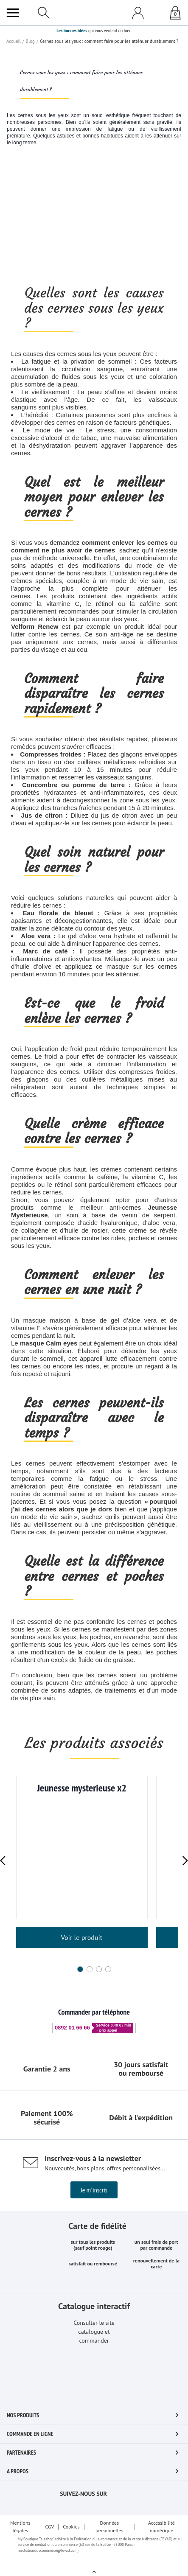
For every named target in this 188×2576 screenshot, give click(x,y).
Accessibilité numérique (162, 2537)
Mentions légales (20, 2537)
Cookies (72, 2537)
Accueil (13, 220)
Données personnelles (110, 2537)
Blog (29, 220)
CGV (49, 2537)
